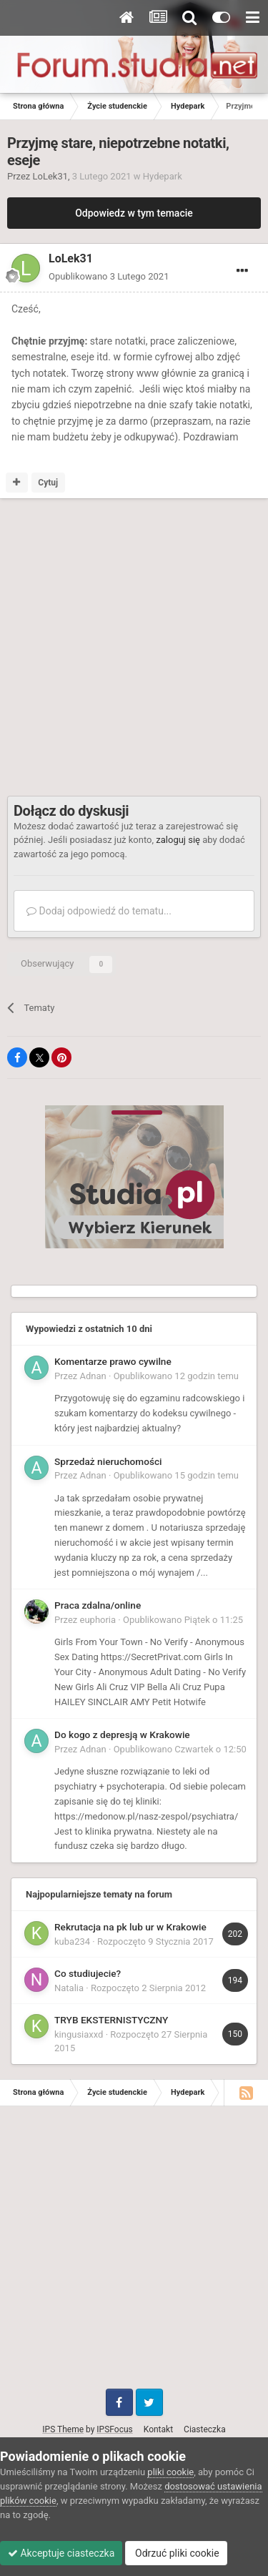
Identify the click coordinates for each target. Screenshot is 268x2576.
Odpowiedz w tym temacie (134, 213)
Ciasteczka (205, 2429)
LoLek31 (51, 176)
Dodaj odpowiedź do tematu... (99, 911)
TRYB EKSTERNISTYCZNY (111, 2019)
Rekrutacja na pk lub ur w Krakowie (130, 1927)
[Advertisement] (134, 647)
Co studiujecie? (87, 1973)
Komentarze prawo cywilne (113, 1361)
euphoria (98, 1619)
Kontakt (158, 2429)
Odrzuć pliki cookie (176, 2553)
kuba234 (72, 1941)
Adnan (93, 1376)
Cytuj (48, 483)
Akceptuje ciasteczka (61, 2553)
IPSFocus (114, 2429)
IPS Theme (63, 2429)
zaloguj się (178, 839)
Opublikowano (109, 276)
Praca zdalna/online (97, 1605)
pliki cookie (170, 2472)
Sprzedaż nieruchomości (108, 1461)
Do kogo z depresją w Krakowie (122, 1734)
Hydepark (162, 176)
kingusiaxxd (78, 2034)
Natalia (69, 1988)
